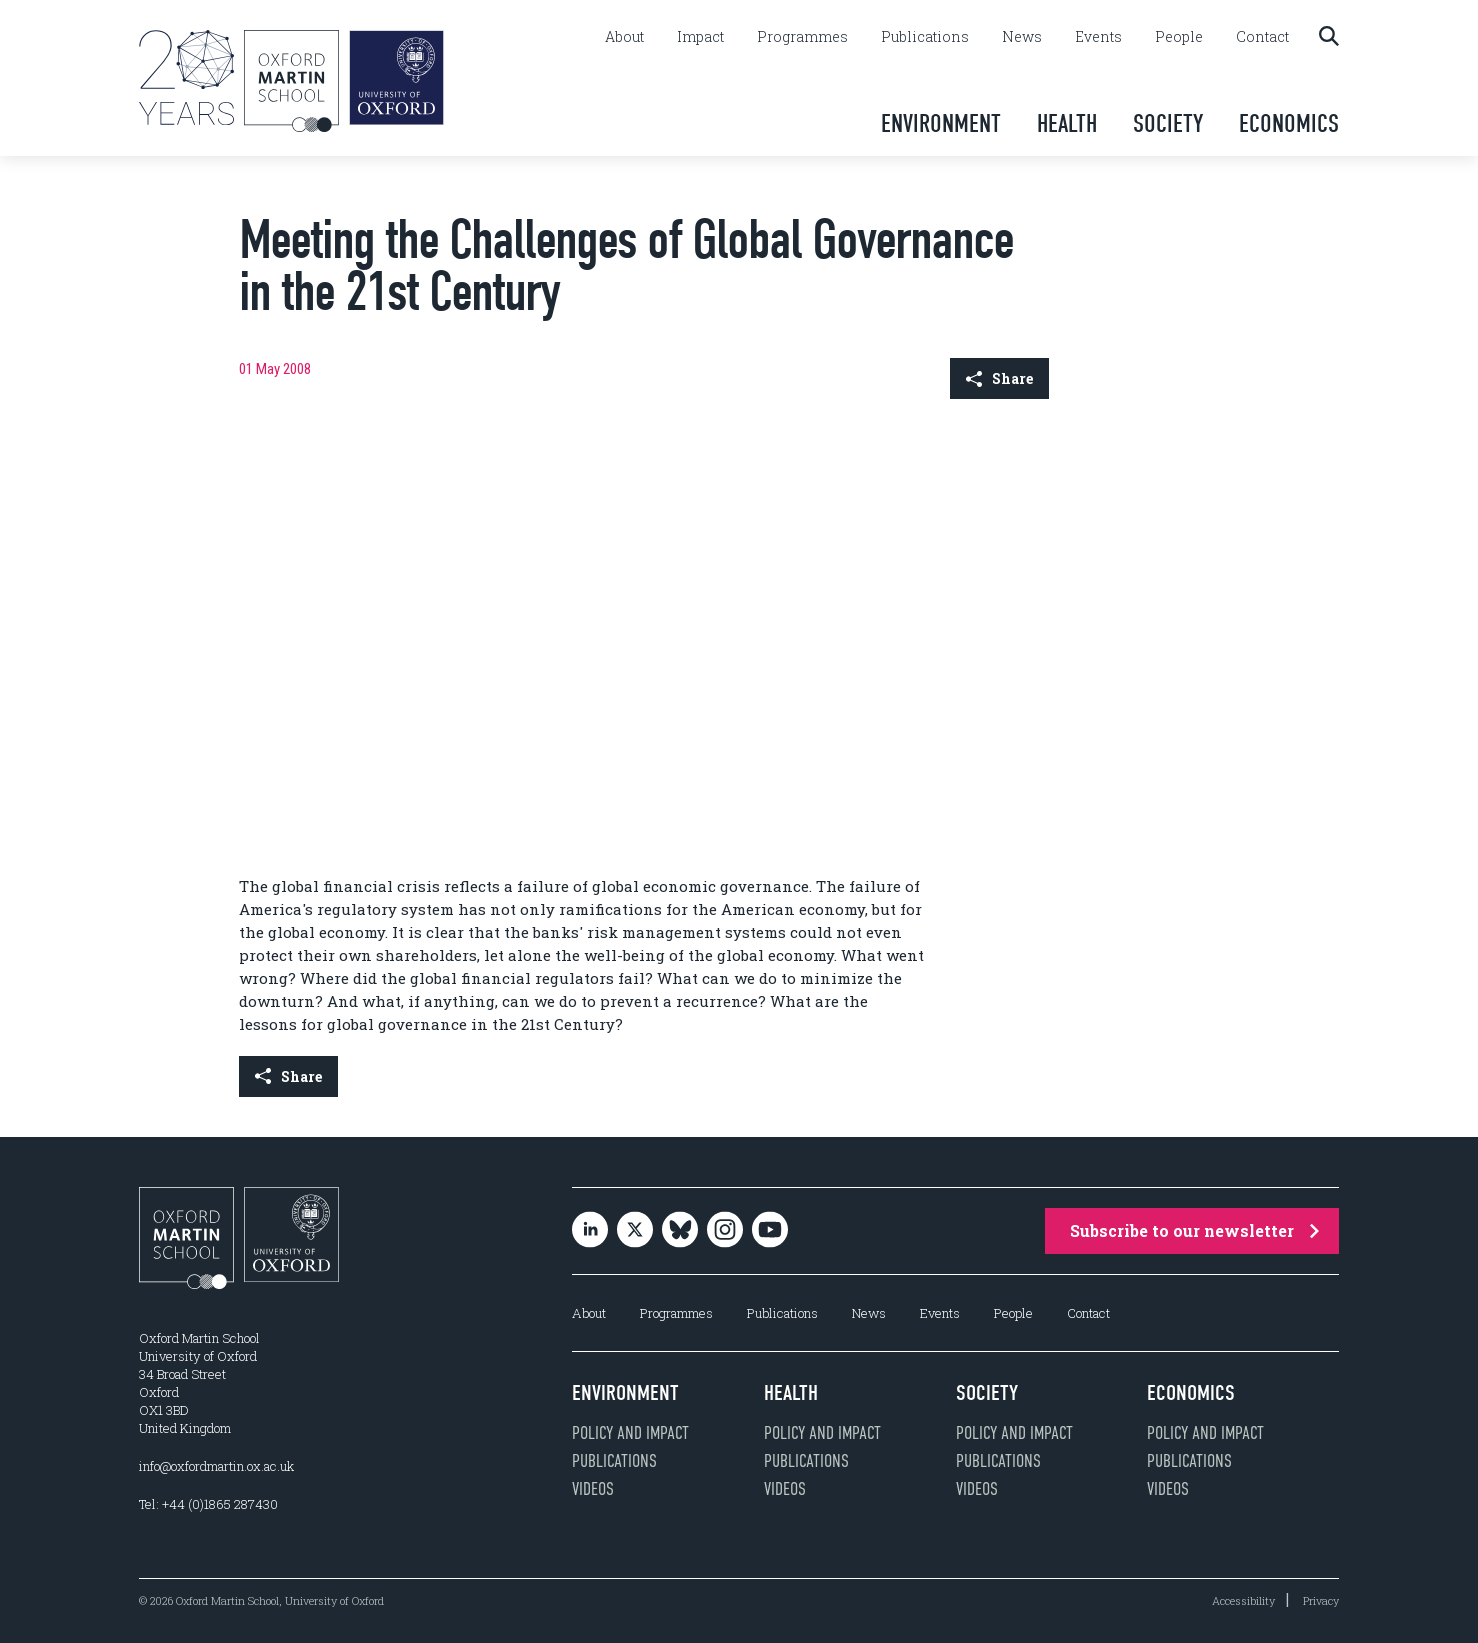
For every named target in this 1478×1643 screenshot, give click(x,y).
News (1022, 37)
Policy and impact (630, 1433)
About (624, 37)
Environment (941, 123)
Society (1168, 123)
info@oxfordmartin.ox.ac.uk (216, 1466)
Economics (1289, 123)
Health (1067, 123)
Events (1098, 37)
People (1179, 37)
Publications (925, 37)
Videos (593, 1489)
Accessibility (1243, 1600)
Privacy (1321, 1600)
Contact (1262, 37)
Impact (700, 37)
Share (999, 378)
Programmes (802, 37)
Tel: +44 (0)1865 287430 (208, 1504)
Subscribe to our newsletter (1194, 1230)
